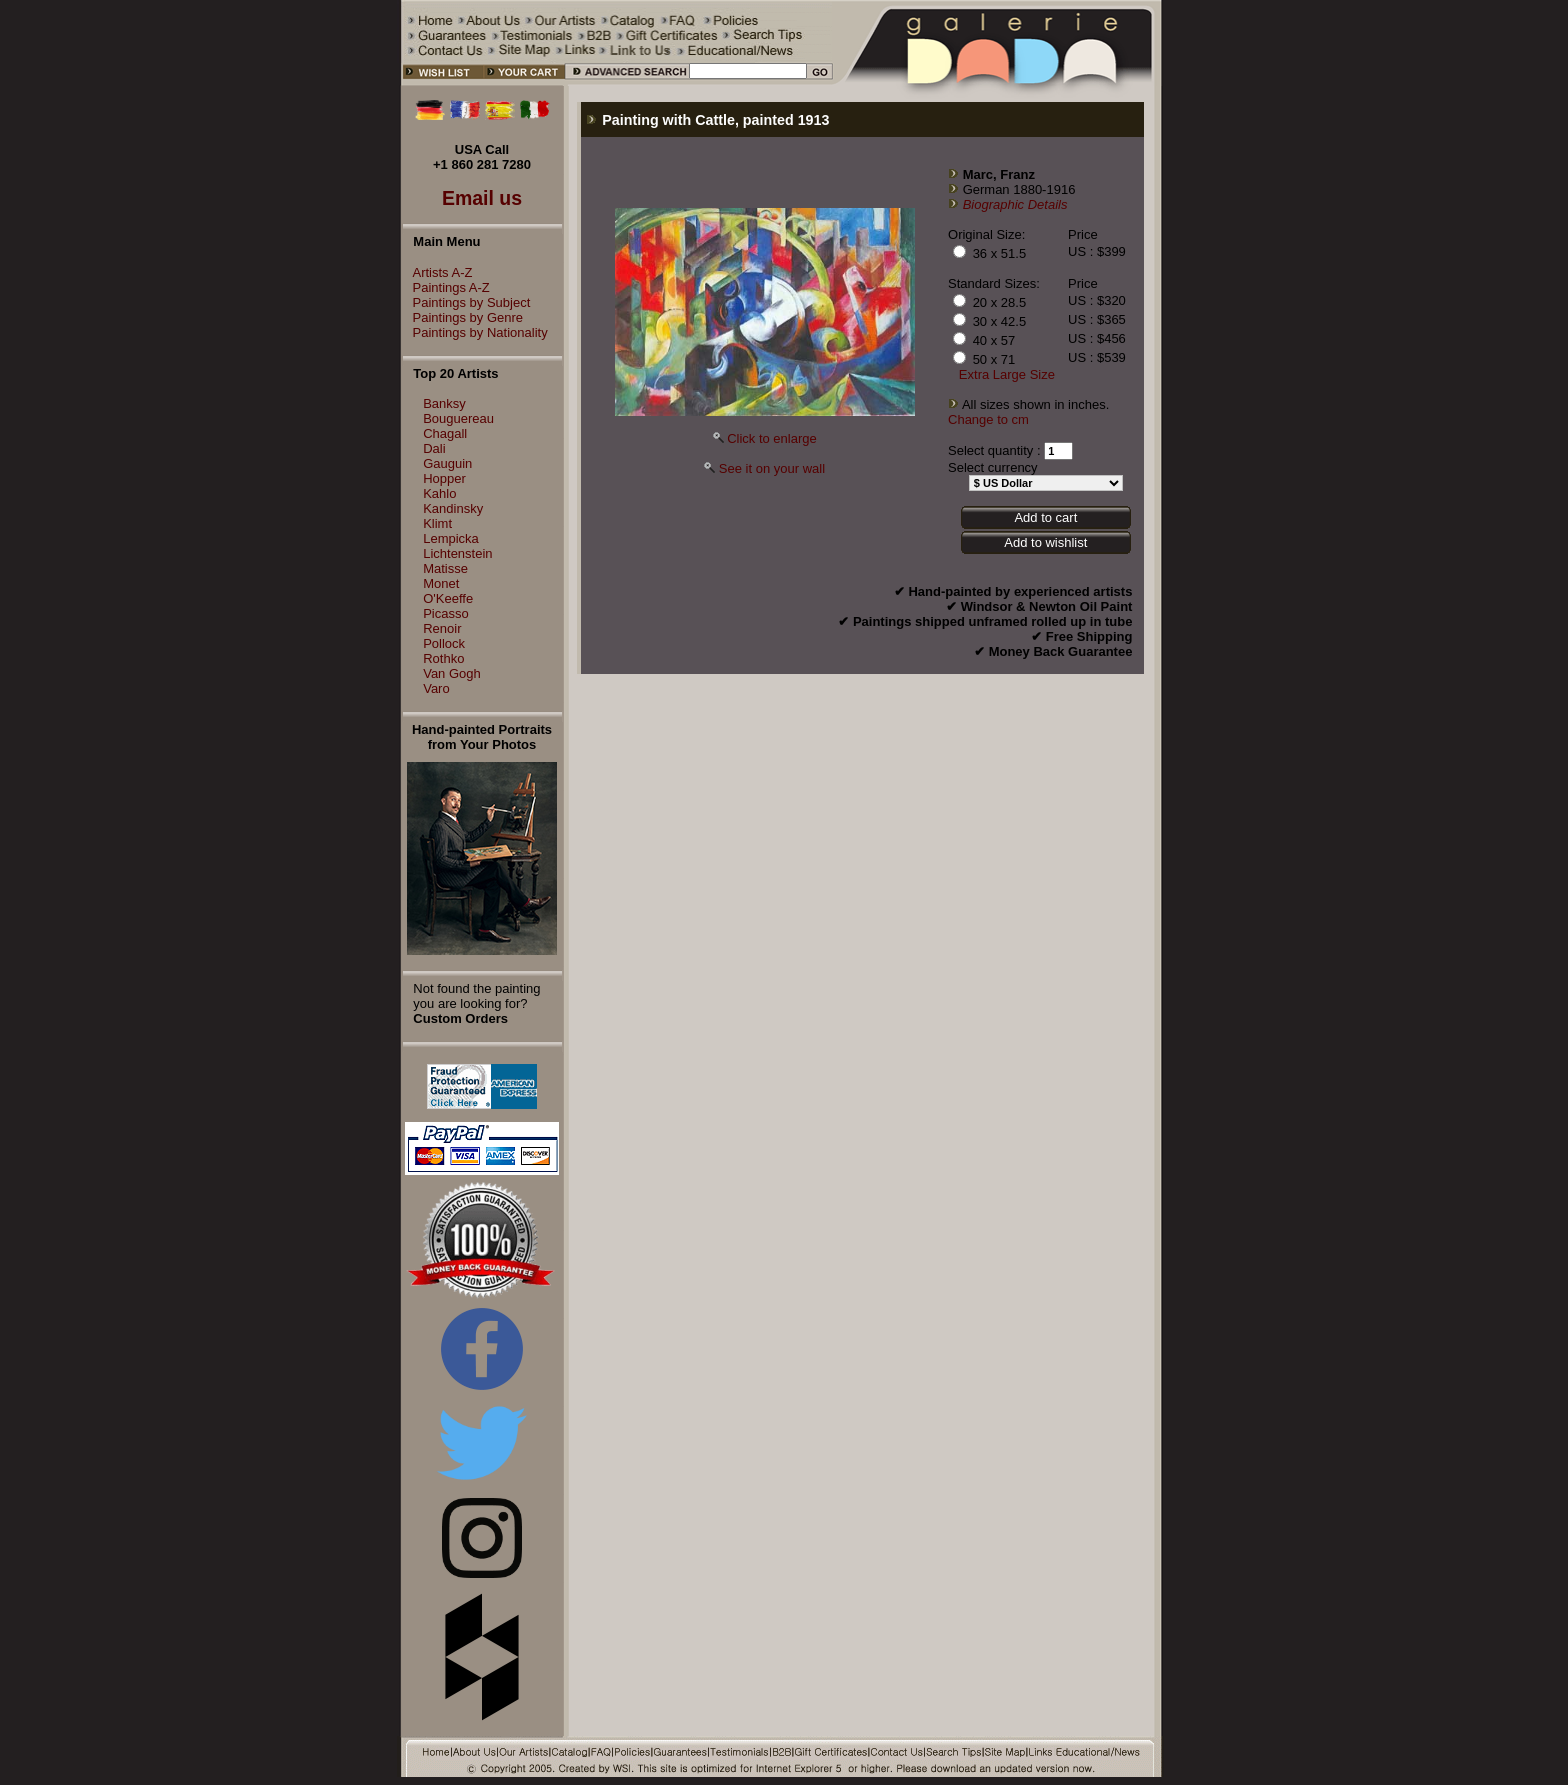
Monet (441, 583)
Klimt (437, 523)
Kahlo (439, 493)
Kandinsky (453, 508)
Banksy (444, 403)
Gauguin (447, 463)
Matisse (445, 568)
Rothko (443, 658)
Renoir (442, 628)
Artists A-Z (438, 272)
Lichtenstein (457, 553)
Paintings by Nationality (475, 332)
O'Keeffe (448, 598)
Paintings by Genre (463, 317)
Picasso (446, 613)
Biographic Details (1015, 204)
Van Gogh (452, 673)
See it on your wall (772, 468)
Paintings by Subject (467, 302)
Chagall (445, 433)
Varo (436, 688)
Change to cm (988, 419)
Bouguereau (458, 418)
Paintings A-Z (446, 287)
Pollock (444, 643)
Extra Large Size (1007, 374)
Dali (434, 448)
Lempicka (451, 538)
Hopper (444, 478)
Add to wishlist (1045, 542)
